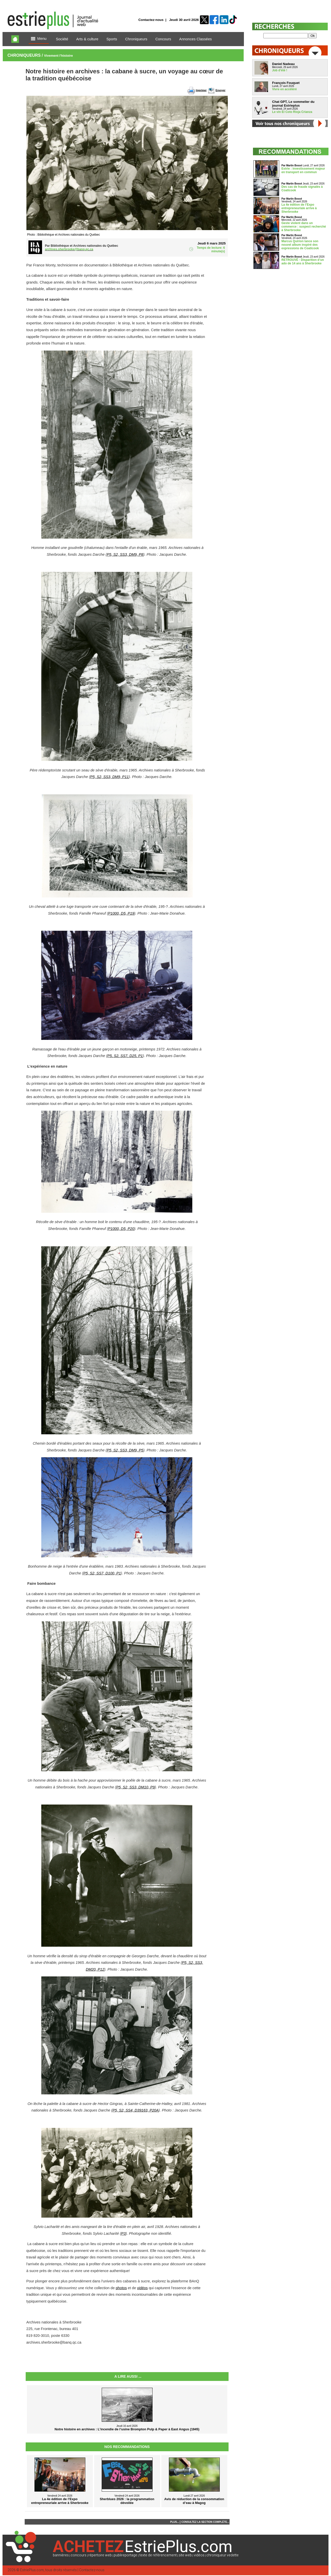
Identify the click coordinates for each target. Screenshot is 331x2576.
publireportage (125, 2555)
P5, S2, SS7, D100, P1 (102, 1573)
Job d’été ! (279, 70)
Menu (39, 39)
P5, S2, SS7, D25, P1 (125, 1056)
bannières (61, 2555)
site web (185, 2555)
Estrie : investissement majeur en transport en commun (303, 170)
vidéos (142, 2288)
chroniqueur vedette (222, 2555)
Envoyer (220, 90)
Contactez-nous (151, 20)
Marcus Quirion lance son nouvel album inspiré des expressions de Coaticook (300, 244)
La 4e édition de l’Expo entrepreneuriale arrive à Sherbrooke (299, 208)
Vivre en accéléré (284, 89)
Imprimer (201, 90)
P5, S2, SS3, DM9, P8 (125, 554)
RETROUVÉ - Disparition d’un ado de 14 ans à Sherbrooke (302, 261)
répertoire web (100, 2555)
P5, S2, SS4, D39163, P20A (136, 2110)
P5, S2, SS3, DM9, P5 (125, 1450)
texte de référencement (158, 2555)
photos (121, 2288)
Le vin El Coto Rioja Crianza (292, 112)
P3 (123, 2233)
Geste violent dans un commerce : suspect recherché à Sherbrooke (303, 226)
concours (78, 2555)
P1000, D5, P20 (121, 1229)
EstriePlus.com (32, 2570)
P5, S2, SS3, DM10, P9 (135, 1787)
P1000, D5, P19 (121, 913)
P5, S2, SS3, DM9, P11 (109, 777)
